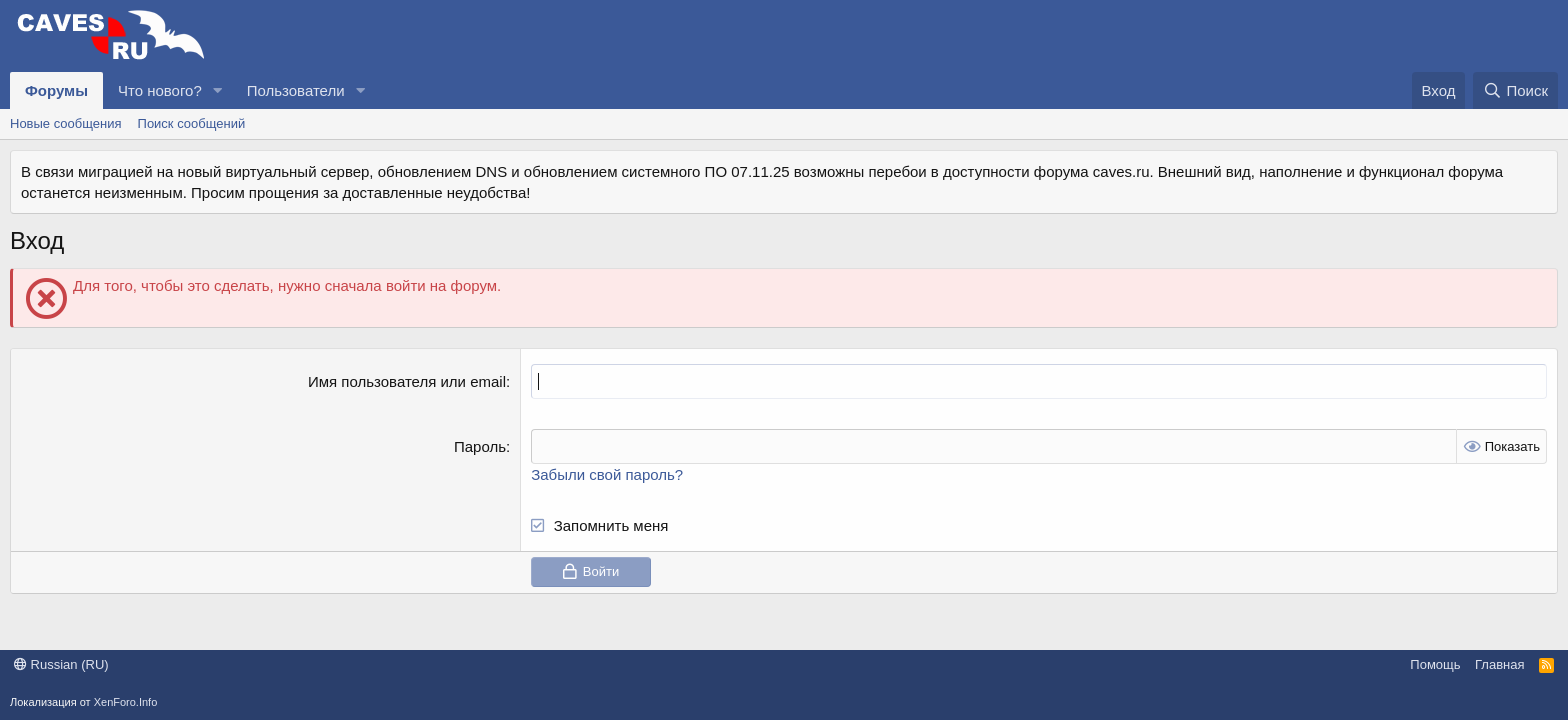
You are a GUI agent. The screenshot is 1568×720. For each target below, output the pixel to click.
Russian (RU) (61, 664)
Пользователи (296, 90)
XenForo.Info (126, 702)
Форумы (56, 90)
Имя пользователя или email (407, 381)
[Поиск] (1515, 90)
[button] (218, 90)
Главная (1499, 664)
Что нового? (160, 90)
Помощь (1435, 664)
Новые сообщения (66, 123)
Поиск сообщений (192, 123)
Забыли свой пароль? (607, 474)
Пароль (480, 446)
